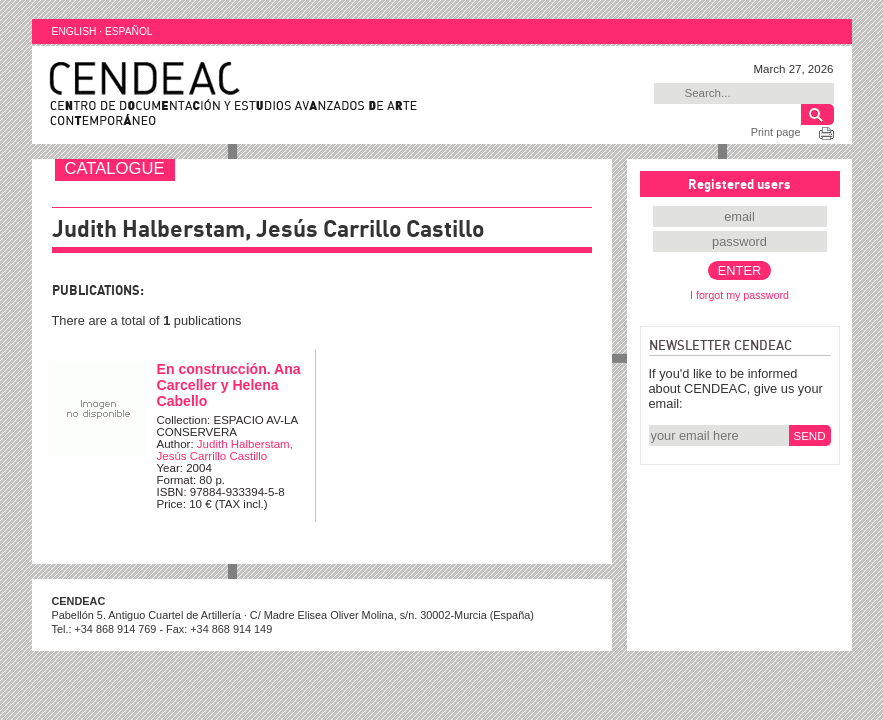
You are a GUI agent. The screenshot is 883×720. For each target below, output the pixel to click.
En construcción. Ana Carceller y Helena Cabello (229, 385)
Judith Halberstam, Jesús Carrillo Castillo (225, 450)
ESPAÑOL (129, 31)
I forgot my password (739, 295)
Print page (776, 132)
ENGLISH (74, 31)
